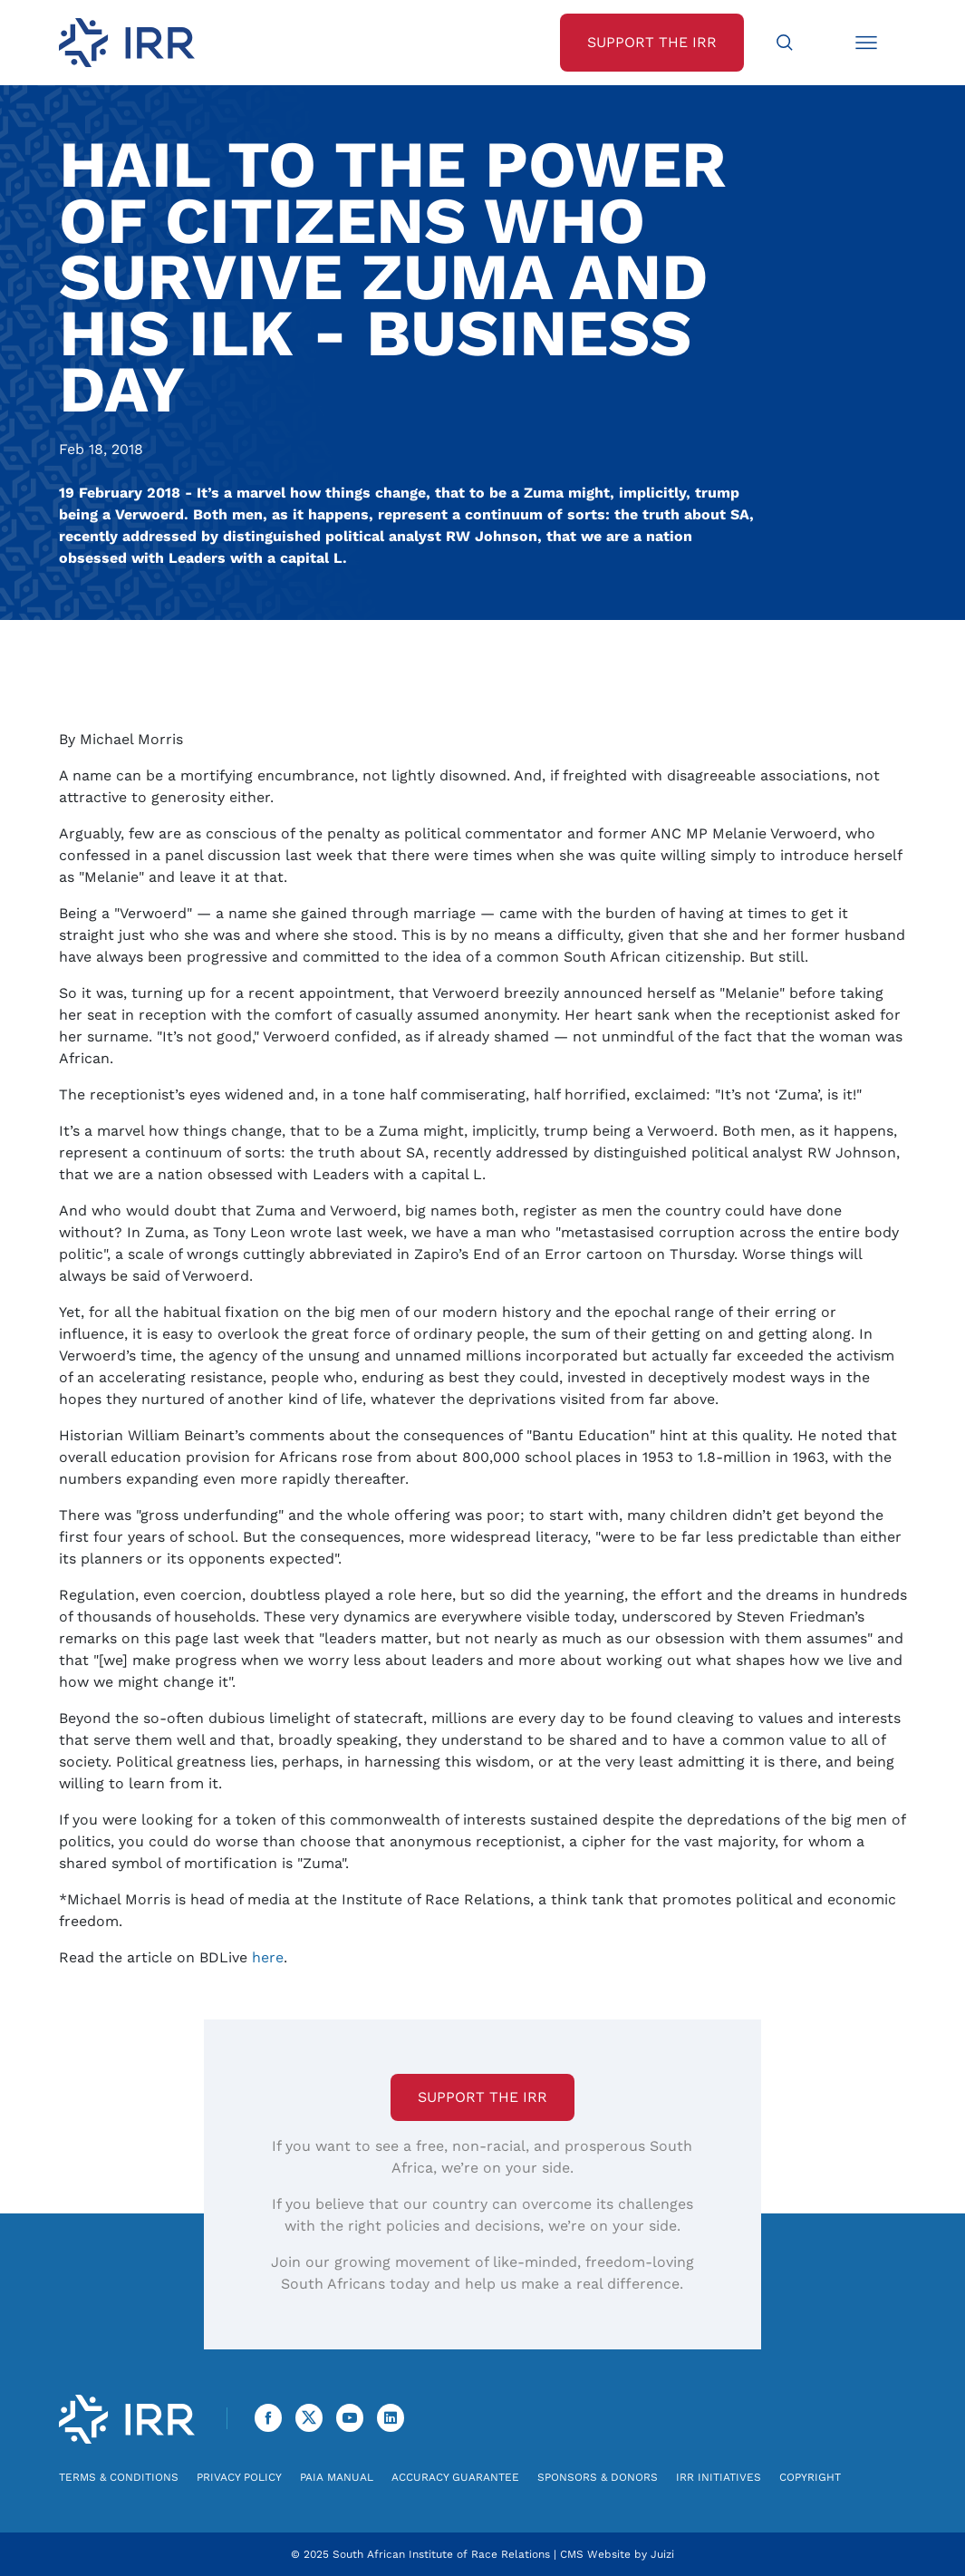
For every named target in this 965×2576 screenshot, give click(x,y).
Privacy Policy (239, 2477)
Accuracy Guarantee (455, 2477)
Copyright (810, 2477)
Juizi (662, 2554)
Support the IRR (482, 2097)
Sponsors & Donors (597, 2477)
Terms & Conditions (119, 2477)
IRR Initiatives (718, 2477)
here (268, 1957)
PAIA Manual (336, 2477)
